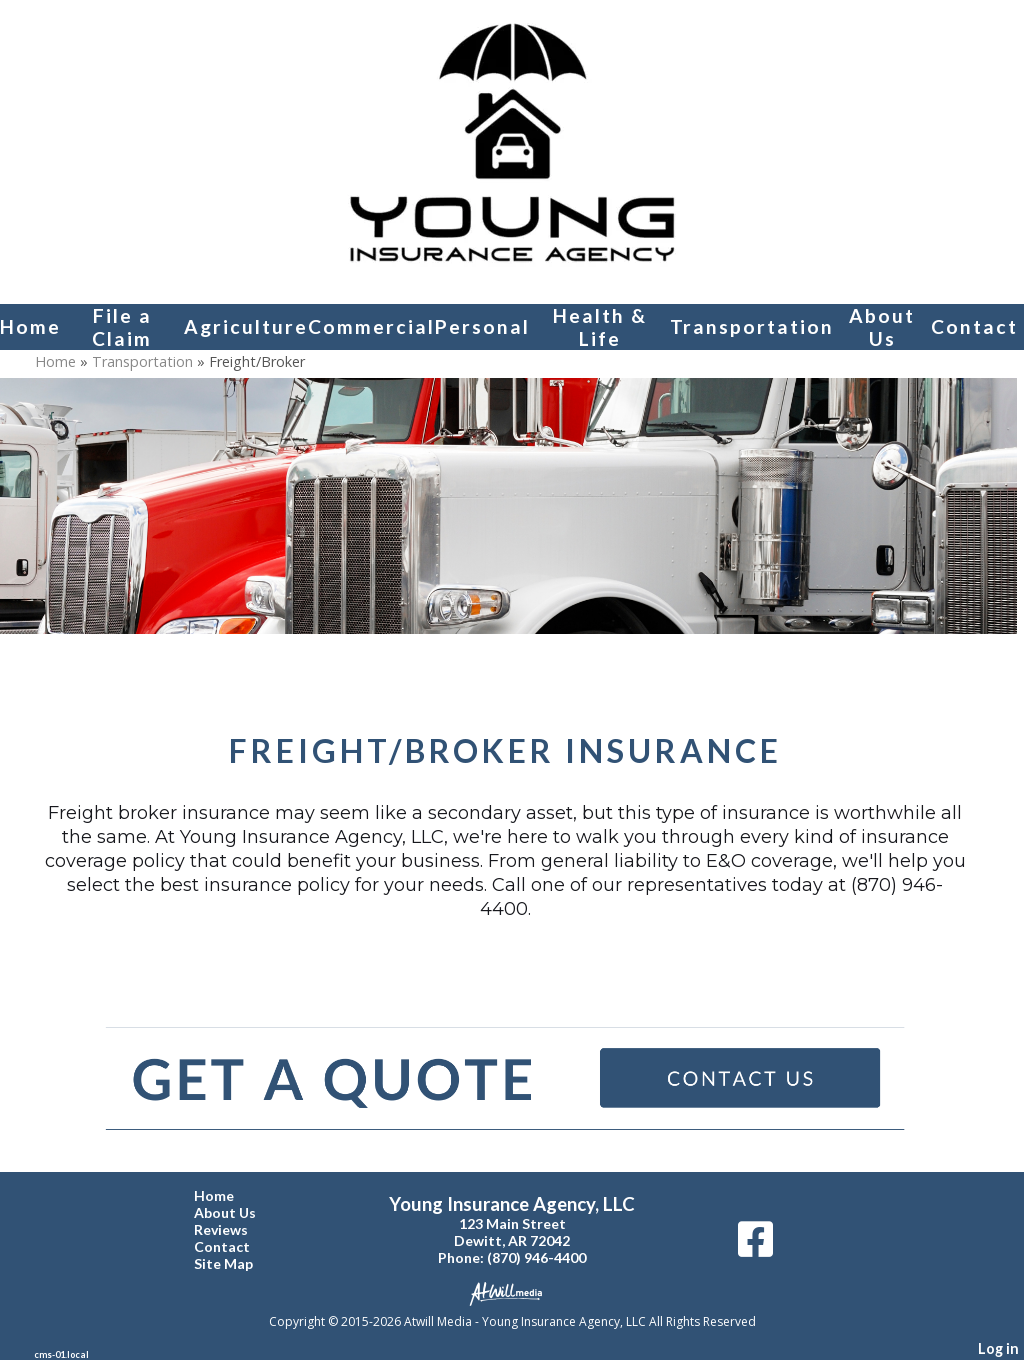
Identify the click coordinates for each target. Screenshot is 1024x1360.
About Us (882, 327)
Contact (974, 326)
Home (30, 326)
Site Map (238, 1263)
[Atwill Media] (512, 1292)
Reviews (236, 1229)
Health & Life (600, 327)
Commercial (371, 326)
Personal (482, 326)
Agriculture (246, 326)
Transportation (752, 326)
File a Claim (122, 327)
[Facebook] (755, 1246)
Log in (998, 1348)
